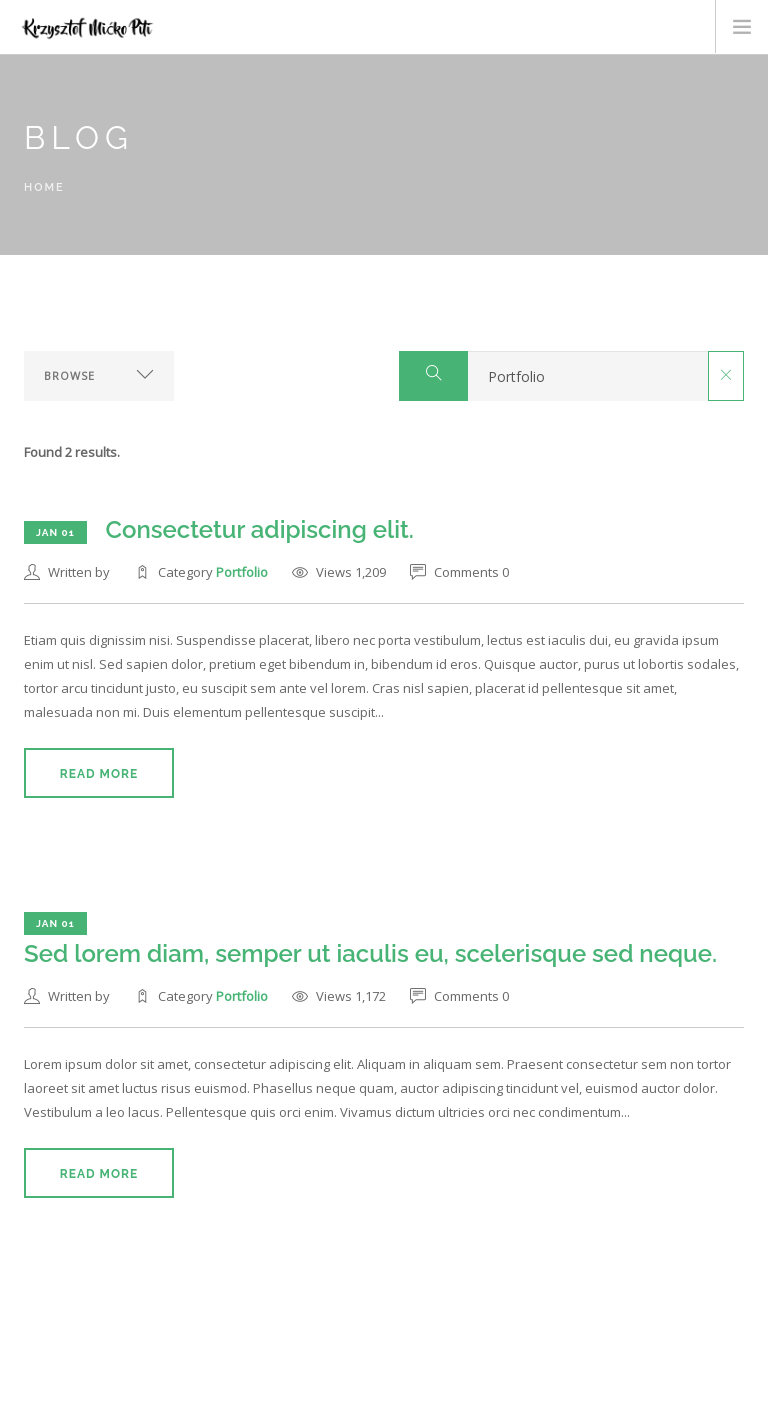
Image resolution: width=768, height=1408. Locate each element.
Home (44, 187)
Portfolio (242, 572)
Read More (99, 774)
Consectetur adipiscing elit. (260, 529)
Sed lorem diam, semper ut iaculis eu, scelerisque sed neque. (370, 953)
